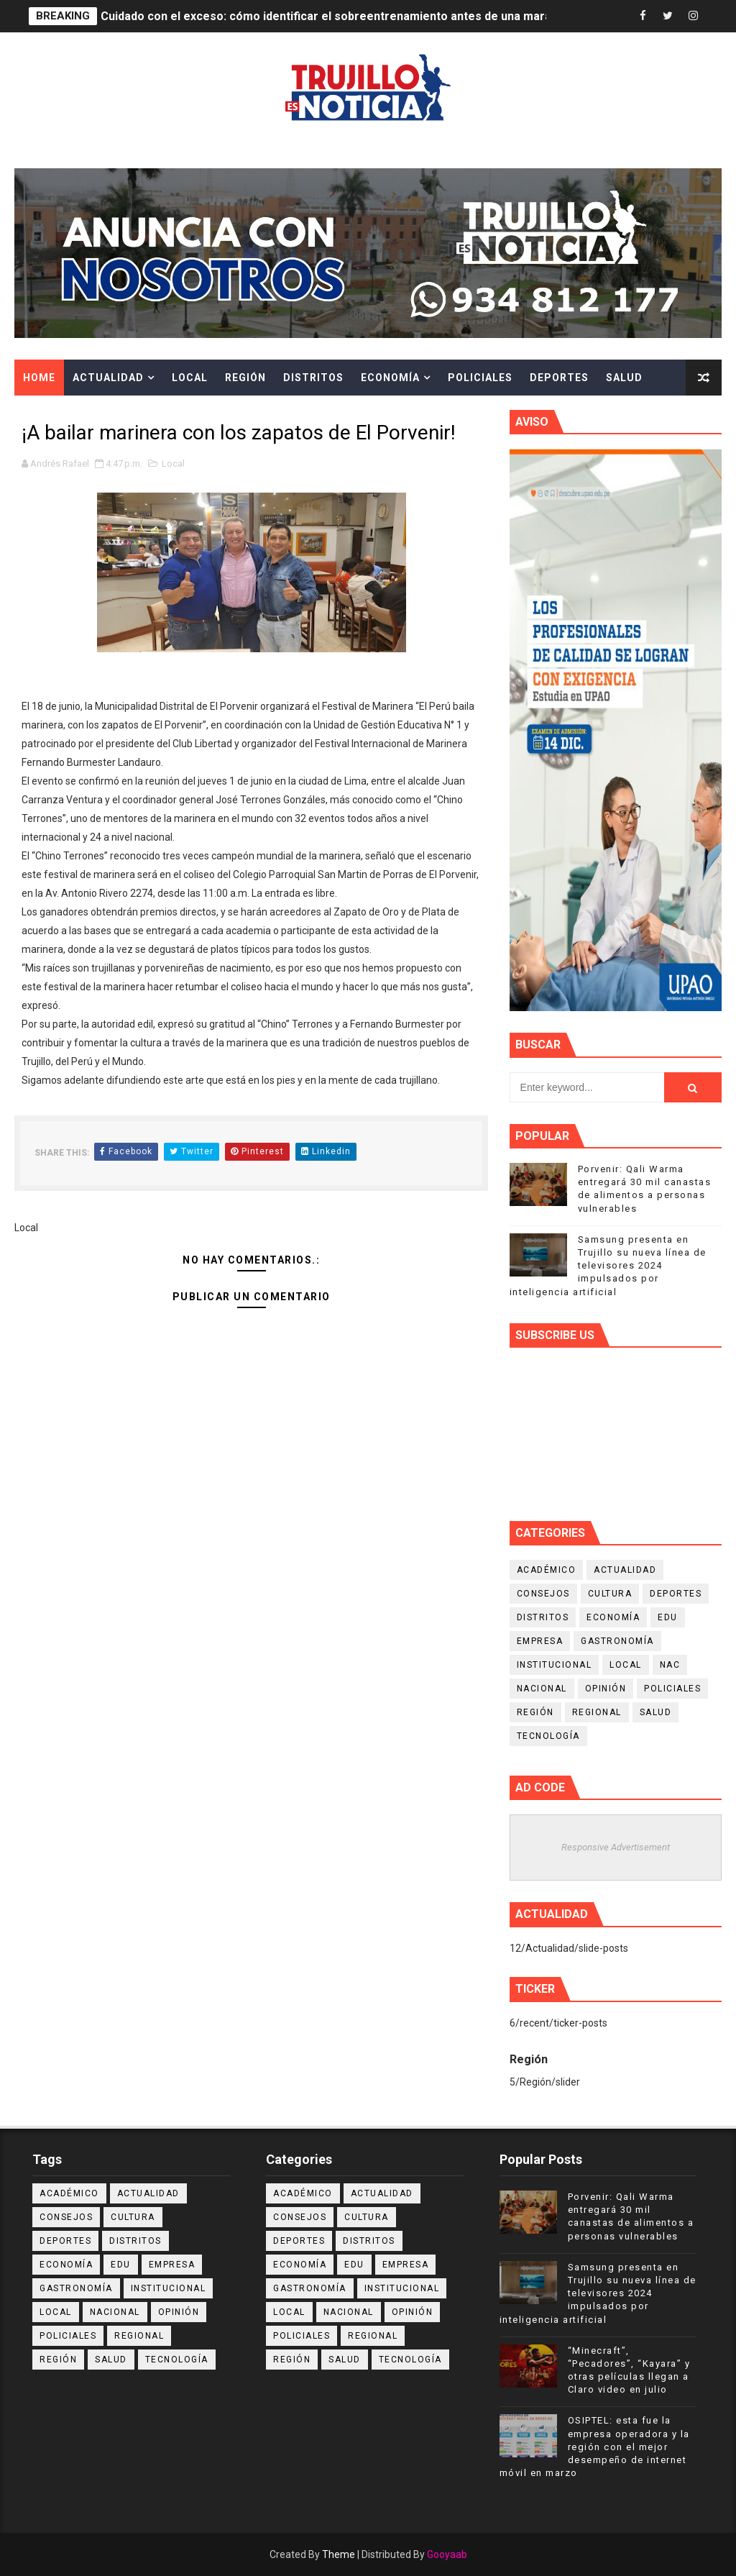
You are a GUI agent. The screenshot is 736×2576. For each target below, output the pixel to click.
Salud (624, 377)
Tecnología (548, 1736)
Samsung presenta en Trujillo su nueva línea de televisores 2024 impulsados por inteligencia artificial (608, 1265)
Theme (338, 2554)
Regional (597, 1712)
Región (245, 377)
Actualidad (108, 377)
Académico (546, 1570)
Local (190, 377)
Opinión (606, 1689)
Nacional (542, 1689)
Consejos (543, 1594)
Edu (668, 1617)
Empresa (540, 1641)
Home (39, 377)
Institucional (554, 1665)
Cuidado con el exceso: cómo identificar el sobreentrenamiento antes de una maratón (335, 16)
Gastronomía (617, 1641)
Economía (390, 377)
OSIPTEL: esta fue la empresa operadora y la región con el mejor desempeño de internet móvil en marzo (595, 2446)
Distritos (313, 377)
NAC (670, 1665)
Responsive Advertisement (615, 1847)
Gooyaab (447, 2554)
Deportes (559, 377)
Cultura (48, 413)
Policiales (480, 377)
